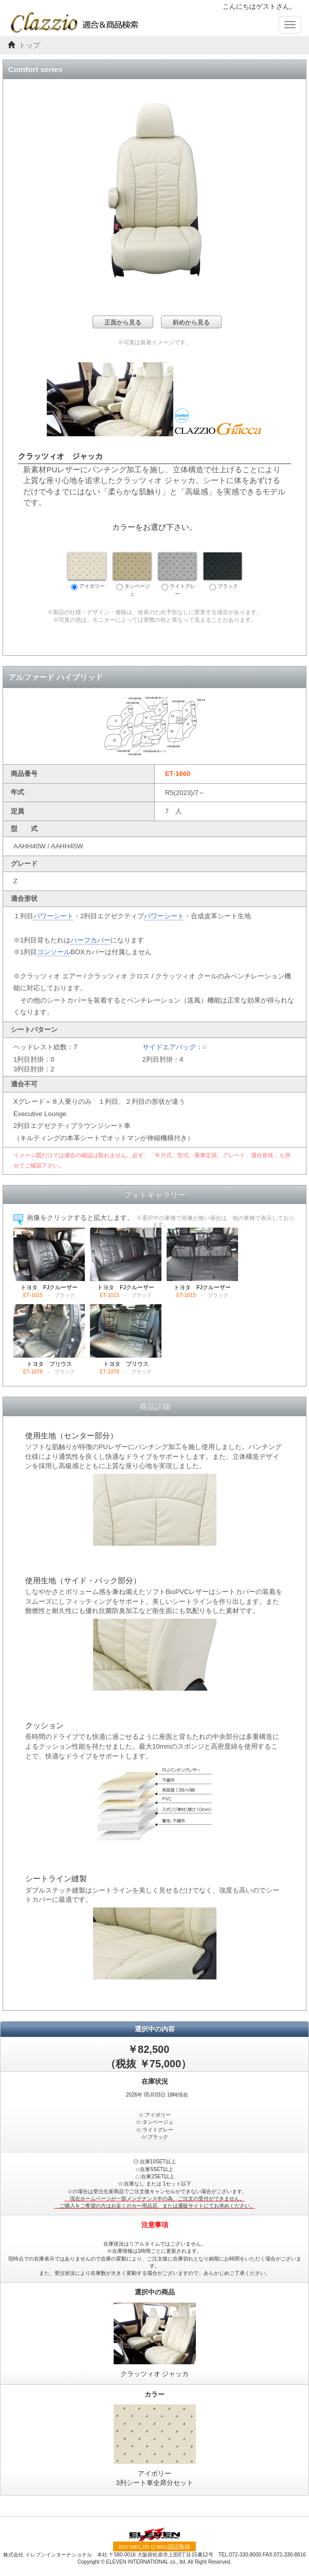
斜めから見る (191, 322)
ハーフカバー (90, 940)
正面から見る (122, 322)
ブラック (223, 571)
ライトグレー (177, 574)
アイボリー (87, 571)
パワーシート (53, 916)
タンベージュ (132, 574)
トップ (29, 45)
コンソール (53, 952)
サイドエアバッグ (169, 1047)
